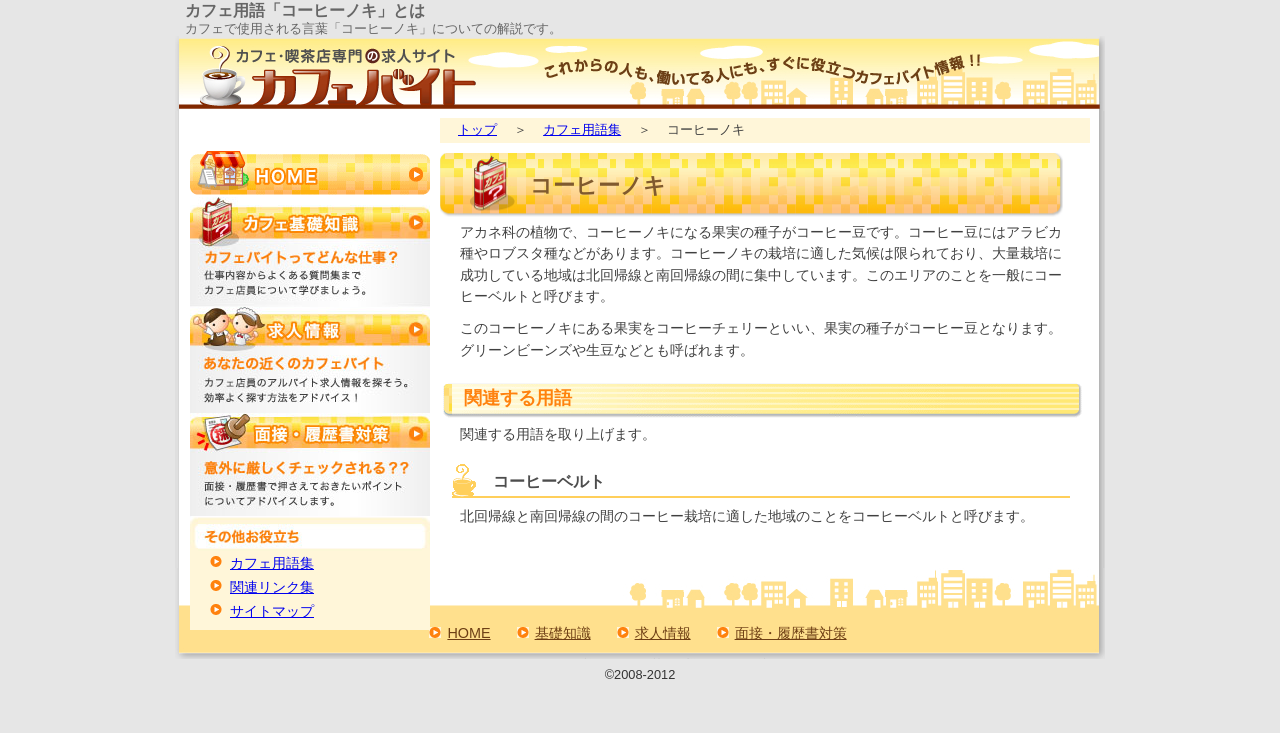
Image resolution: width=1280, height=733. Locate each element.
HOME (468, 633)
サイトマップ (272, 611)
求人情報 (663, 633)
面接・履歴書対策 (791, 633)
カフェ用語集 (582, 129)
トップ (477, 129)
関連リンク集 (272, 587)
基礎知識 (563, 633)
